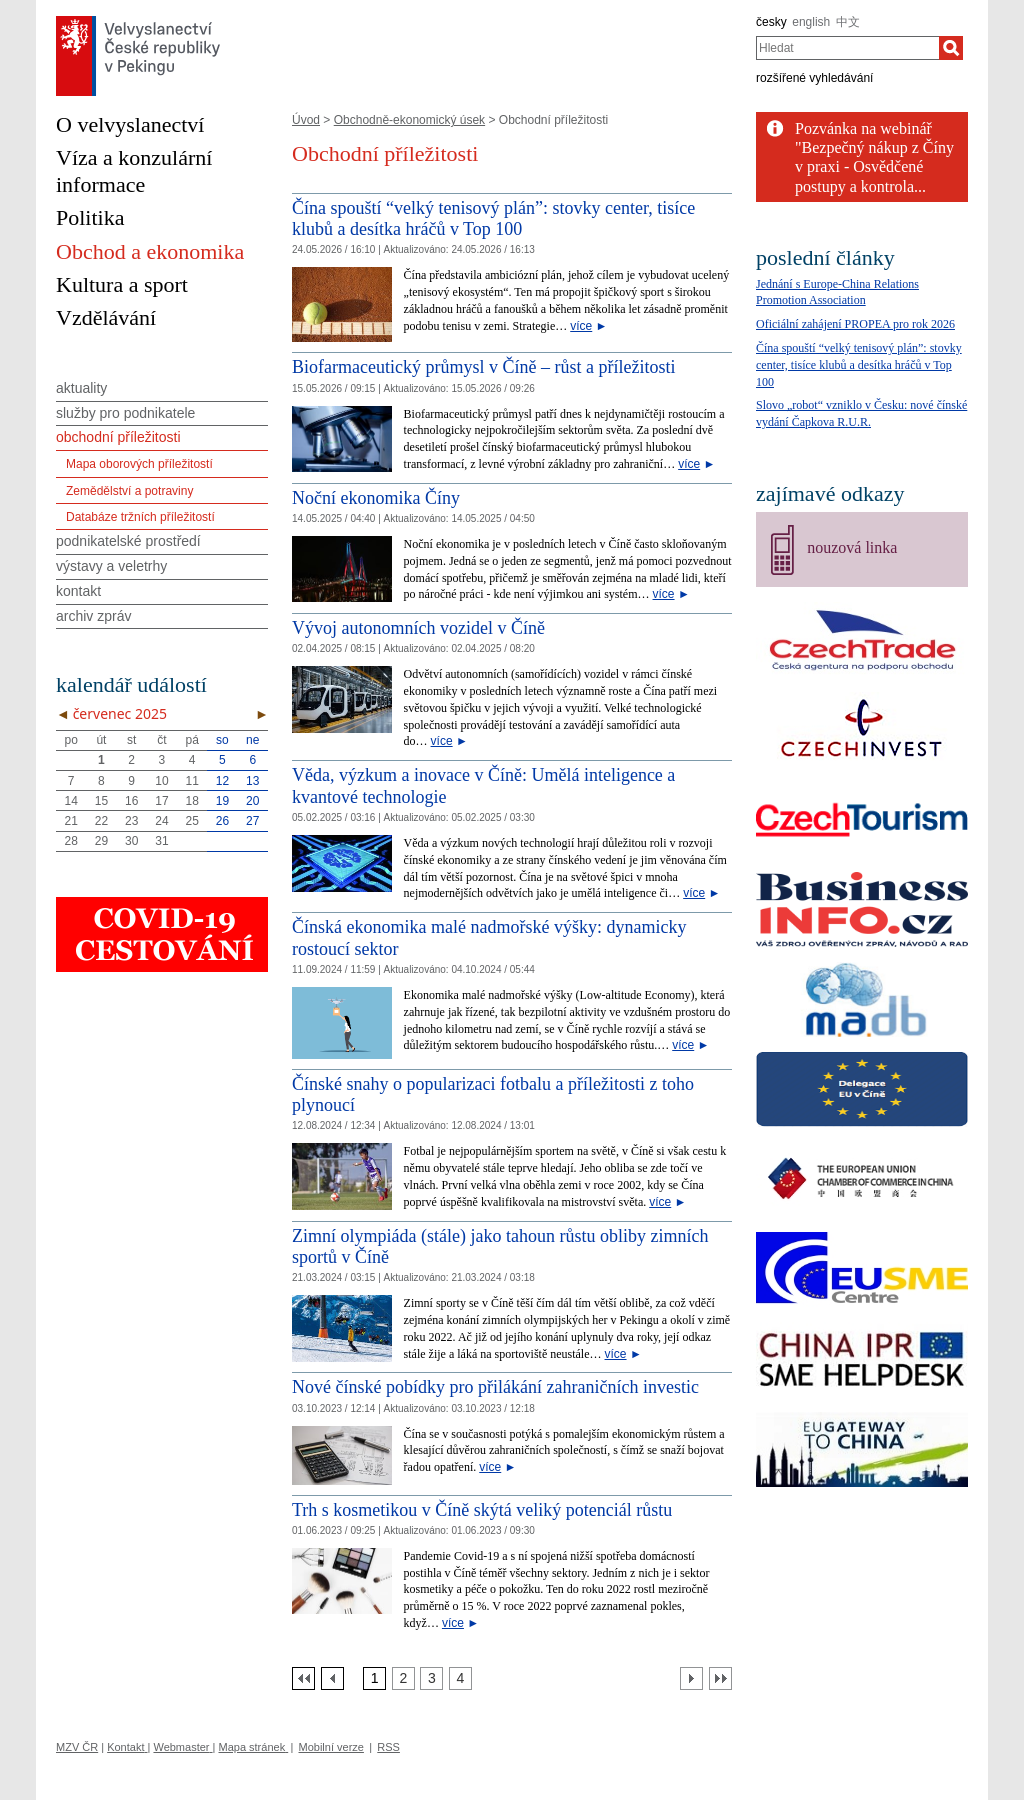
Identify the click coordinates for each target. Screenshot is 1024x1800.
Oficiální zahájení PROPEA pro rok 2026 (855, 324)
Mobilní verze (331, 1747)
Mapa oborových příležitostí (139, 464)
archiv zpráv (93, 616)
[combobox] (847, 48)
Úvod (306, 120)
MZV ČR (77, 1747)
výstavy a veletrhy (111, 566)
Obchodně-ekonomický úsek (409, 120)
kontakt (78, 591)
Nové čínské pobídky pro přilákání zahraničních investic (495, 1387)
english (811, 22)
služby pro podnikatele (125, 413)
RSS (388, 1747)
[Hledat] (951, 48)
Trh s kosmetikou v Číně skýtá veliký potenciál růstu (482, 1510)
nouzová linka (852, 547)
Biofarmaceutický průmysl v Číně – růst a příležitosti (483, 367)
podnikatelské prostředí (128, 541)
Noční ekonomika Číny (376, 498)
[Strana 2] (403, 1678)
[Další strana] (691, 1678)
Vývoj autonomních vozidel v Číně (418, 628)
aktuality (81, 388)
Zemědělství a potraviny (129, 491)
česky (771, 22)
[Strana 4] (460, 1678)
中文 (848, 22)
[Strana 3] (431, 1678)
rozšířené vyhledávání (814, 78)
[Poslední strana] (720, 1678)
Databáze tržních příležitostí (140, 517)
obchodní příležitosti (118, 437)
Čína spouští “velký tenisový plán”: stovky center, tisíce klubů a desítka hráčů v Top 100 (493, 219)
